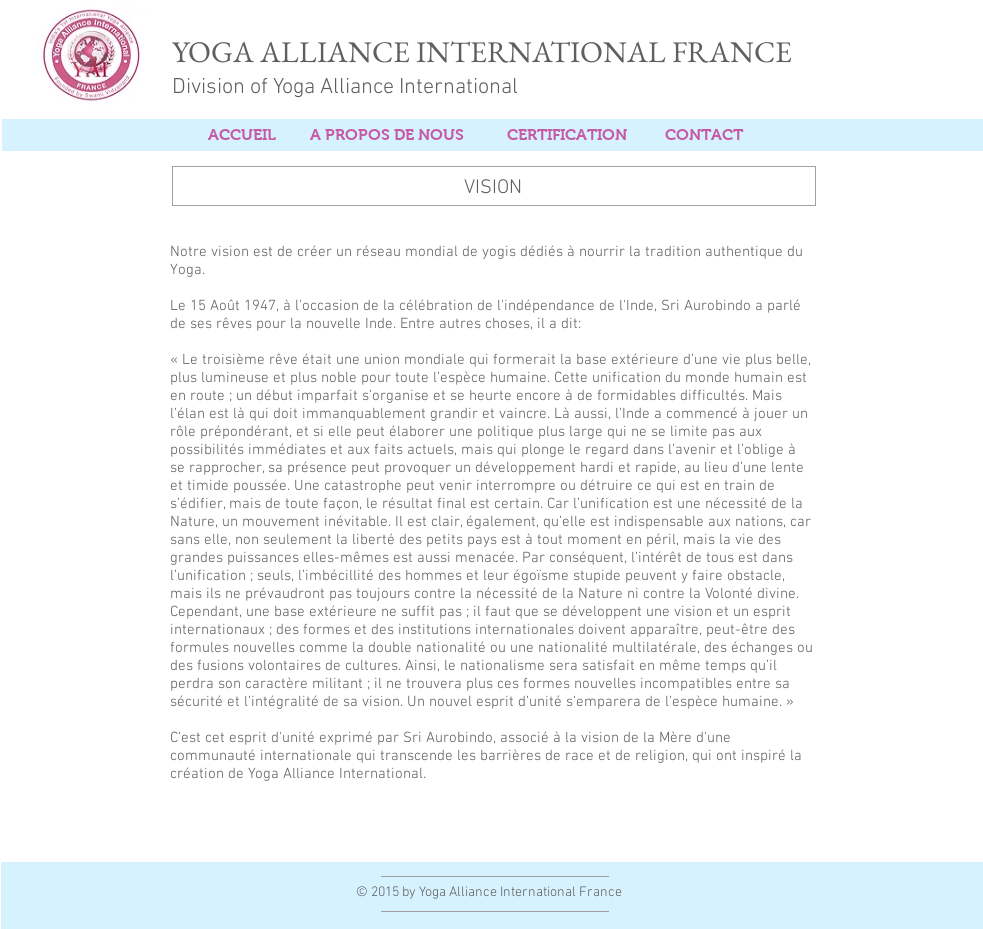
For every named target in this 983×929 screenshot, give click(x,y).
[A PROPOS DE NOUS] (387, 135)
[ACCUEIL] (242, 135)
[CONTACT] (704, 135)
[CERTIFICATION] (567, 135)
